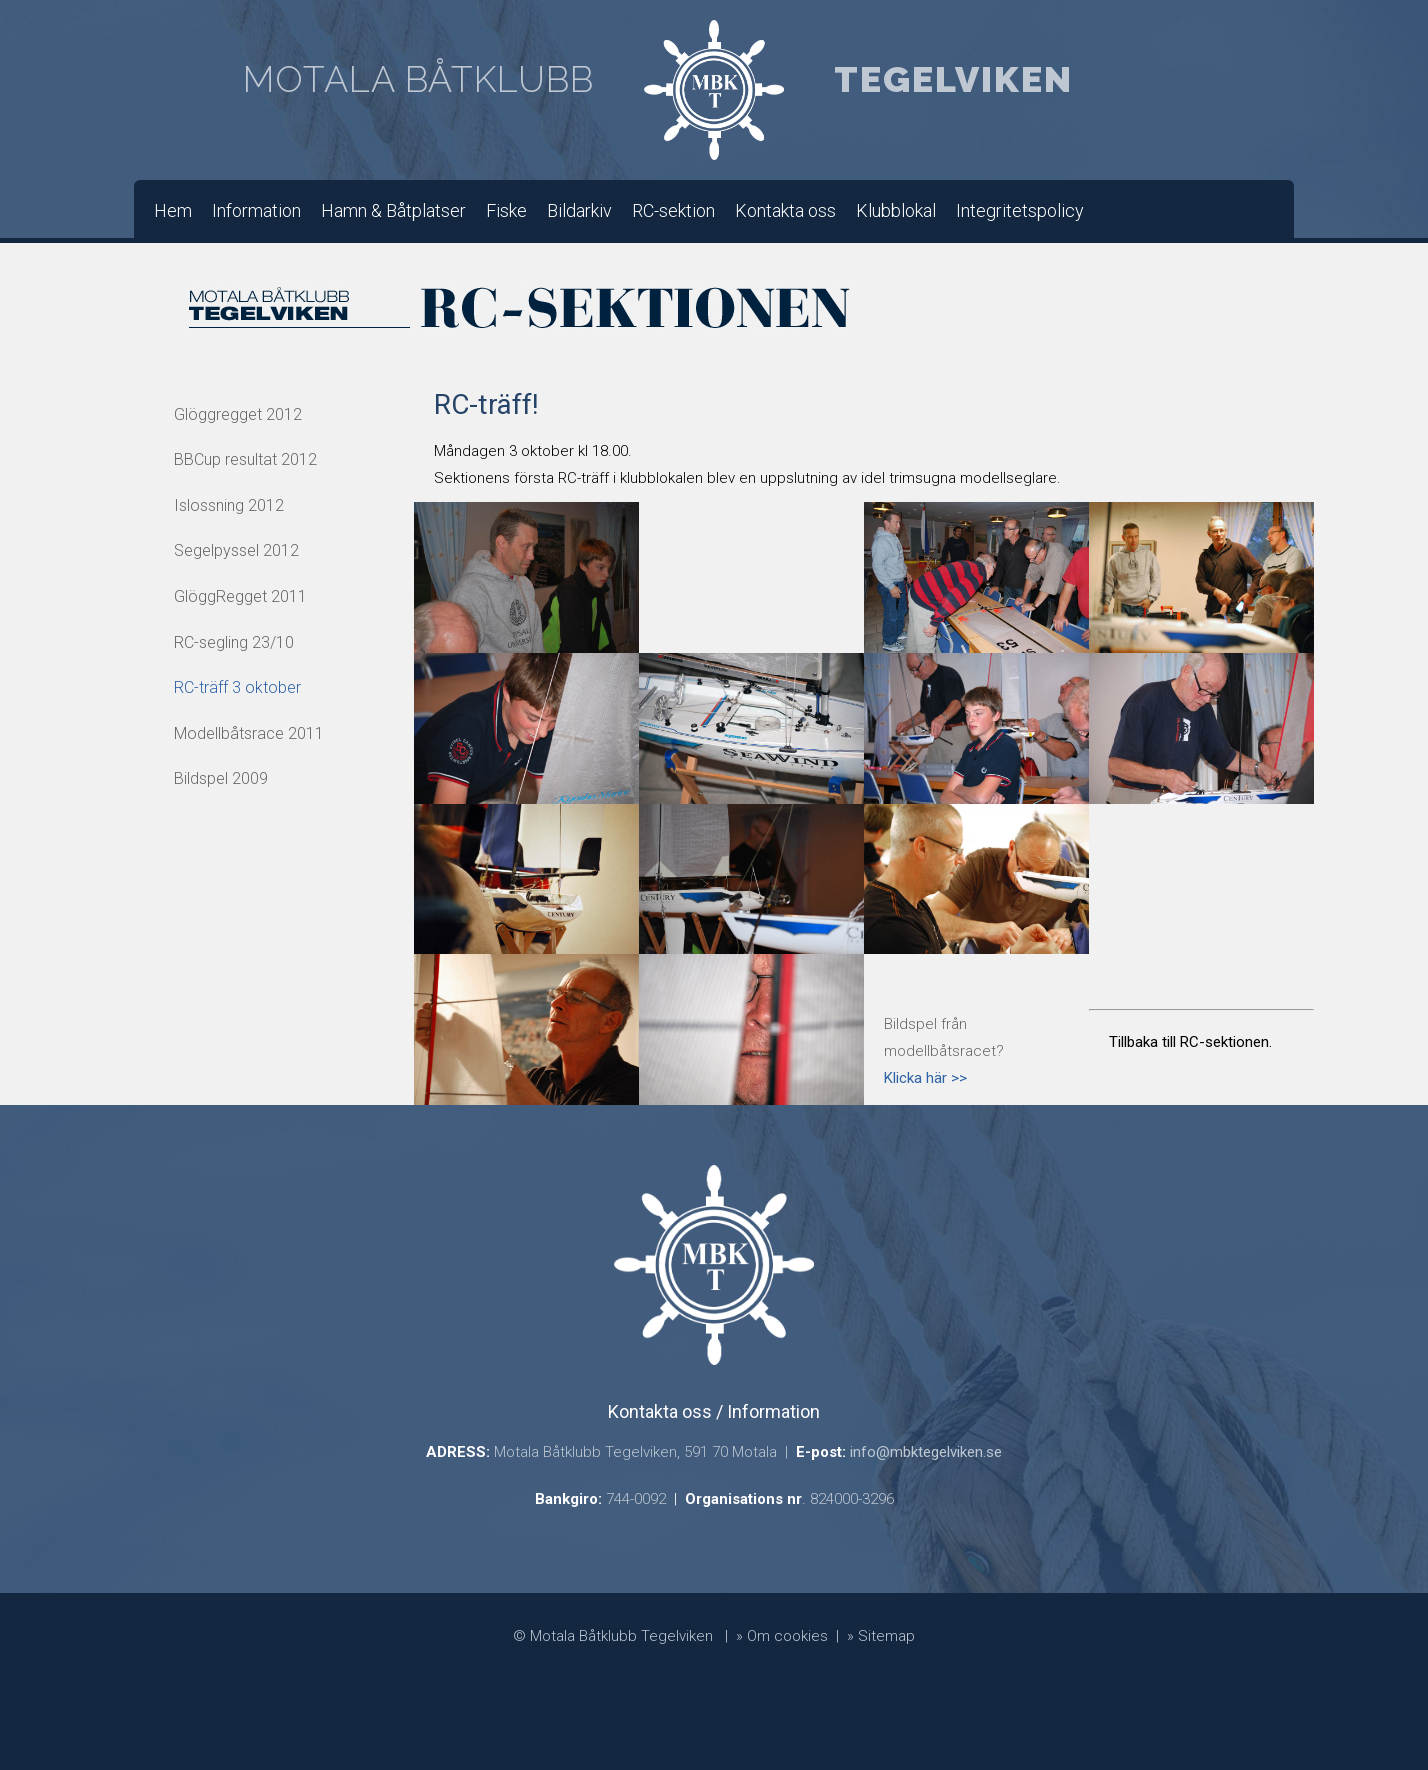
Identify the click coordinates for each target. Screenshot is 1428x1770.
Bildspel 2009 (221, 778)
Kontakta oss (785, 210)
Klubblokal (896, 210)
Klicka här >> (925, 1078)
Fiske (506, 210)
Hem (173, 210)
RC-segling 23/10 (234, 642)
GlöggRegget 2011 (240, 596)
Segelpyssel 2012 (236, 550)
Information (256, 210)
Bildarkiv (579, 210)
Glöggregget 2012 (238, 414)
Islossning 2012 (229, 505)
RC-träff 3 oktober (237, 687)
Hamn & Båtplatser (393, 210)
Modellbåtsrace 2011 (249, 733)
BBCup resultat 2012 (245, 459)
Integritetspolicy (1020, 210)
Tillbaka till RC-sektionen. (1190, 1042)
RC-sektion (673, 210)
